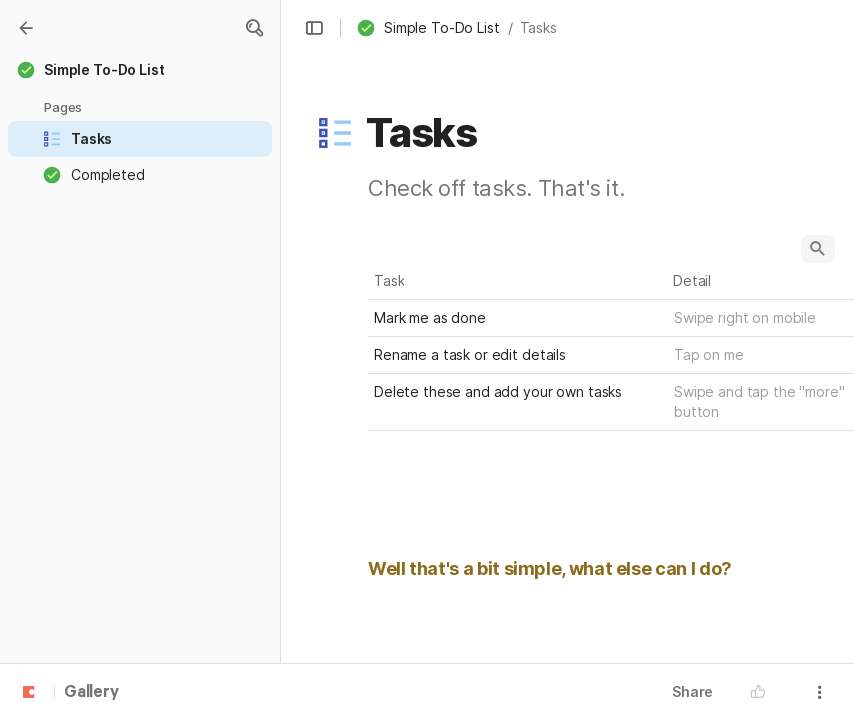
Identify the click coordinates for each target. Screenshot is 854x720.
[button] (254, 28)
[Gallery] (26, 28)
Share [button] (692, 691)
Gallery (91, 693)
